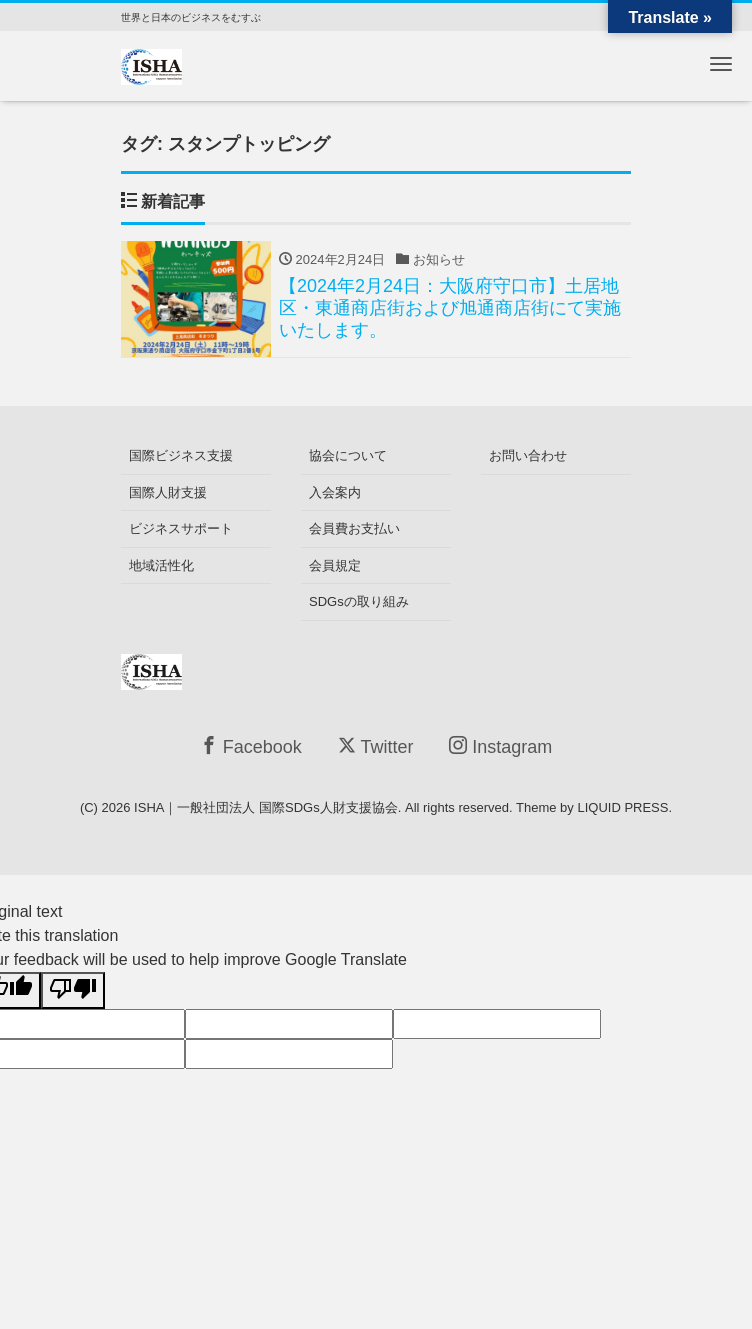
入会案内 (335, 492)
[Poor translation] (73, 990)
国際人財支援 (168, 492)
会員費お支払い (354, 528)
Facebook (251, 746)
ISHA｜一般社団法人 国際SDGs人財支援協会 (266, 807)
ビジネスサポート (181, 528)
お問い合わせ (528, 455)
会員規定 (335, 565)
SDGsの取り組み (359, 601)
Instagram (500, 746)
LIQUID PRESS (622, 807)
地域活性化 (161, 565)
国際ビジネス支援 (181, 455)
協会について (348, 455)
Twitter (376, 746)
